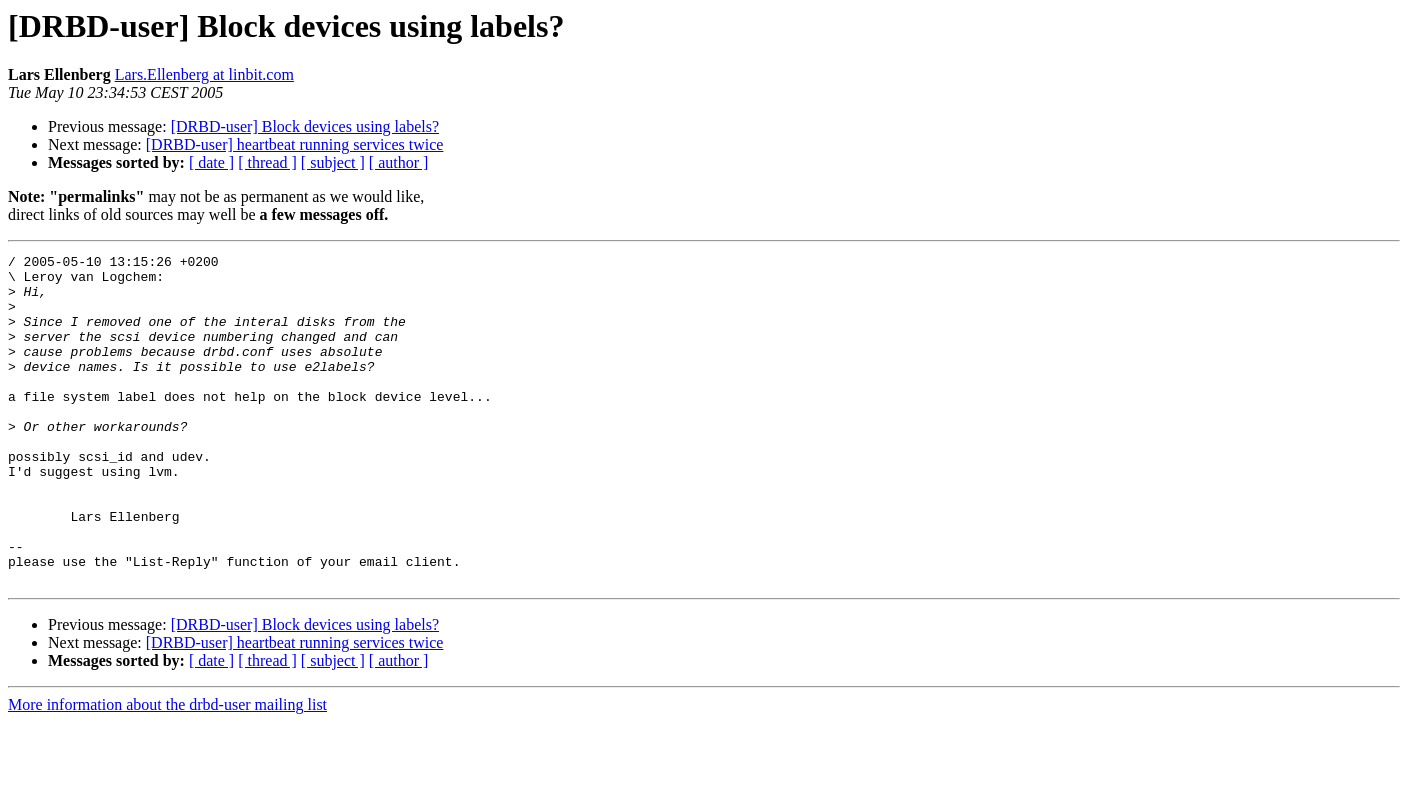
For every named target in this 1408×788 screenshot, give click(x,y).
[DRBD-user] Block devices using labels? (305, 126)
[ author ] (399, 162)
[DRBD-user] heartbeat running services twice (295, 144)
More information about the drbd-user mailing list (167, 770)
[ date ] (211, 162)
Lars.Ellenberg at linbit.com (204, 74)
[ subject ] (333, 162)
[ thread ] (267, 162)
